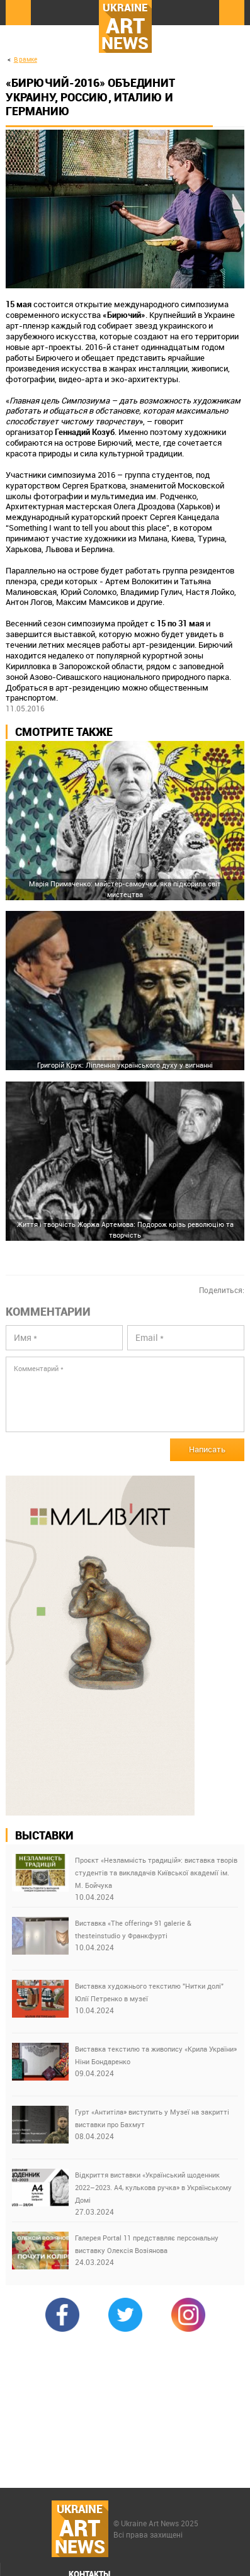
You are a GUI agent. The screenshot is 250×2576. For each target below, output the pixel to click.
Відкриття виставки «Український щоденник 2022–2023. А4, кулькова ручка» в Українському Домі (153, 2187)
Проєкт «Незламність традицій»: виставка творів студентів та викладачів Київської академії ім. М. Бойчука (156, 1872)
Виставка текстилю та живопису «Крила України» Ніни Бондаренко (156, 2055)
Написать (207, 1449)
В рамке (25, 59)
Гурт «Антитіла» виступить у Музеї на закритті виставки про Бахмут (152, 2118)
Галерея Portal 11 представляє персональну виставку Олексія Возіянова (147, 2244)
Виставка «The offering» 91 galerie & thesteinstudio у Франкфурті (133, 1929)
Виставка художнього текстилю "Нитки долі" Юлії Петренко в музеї (149, 1992)
